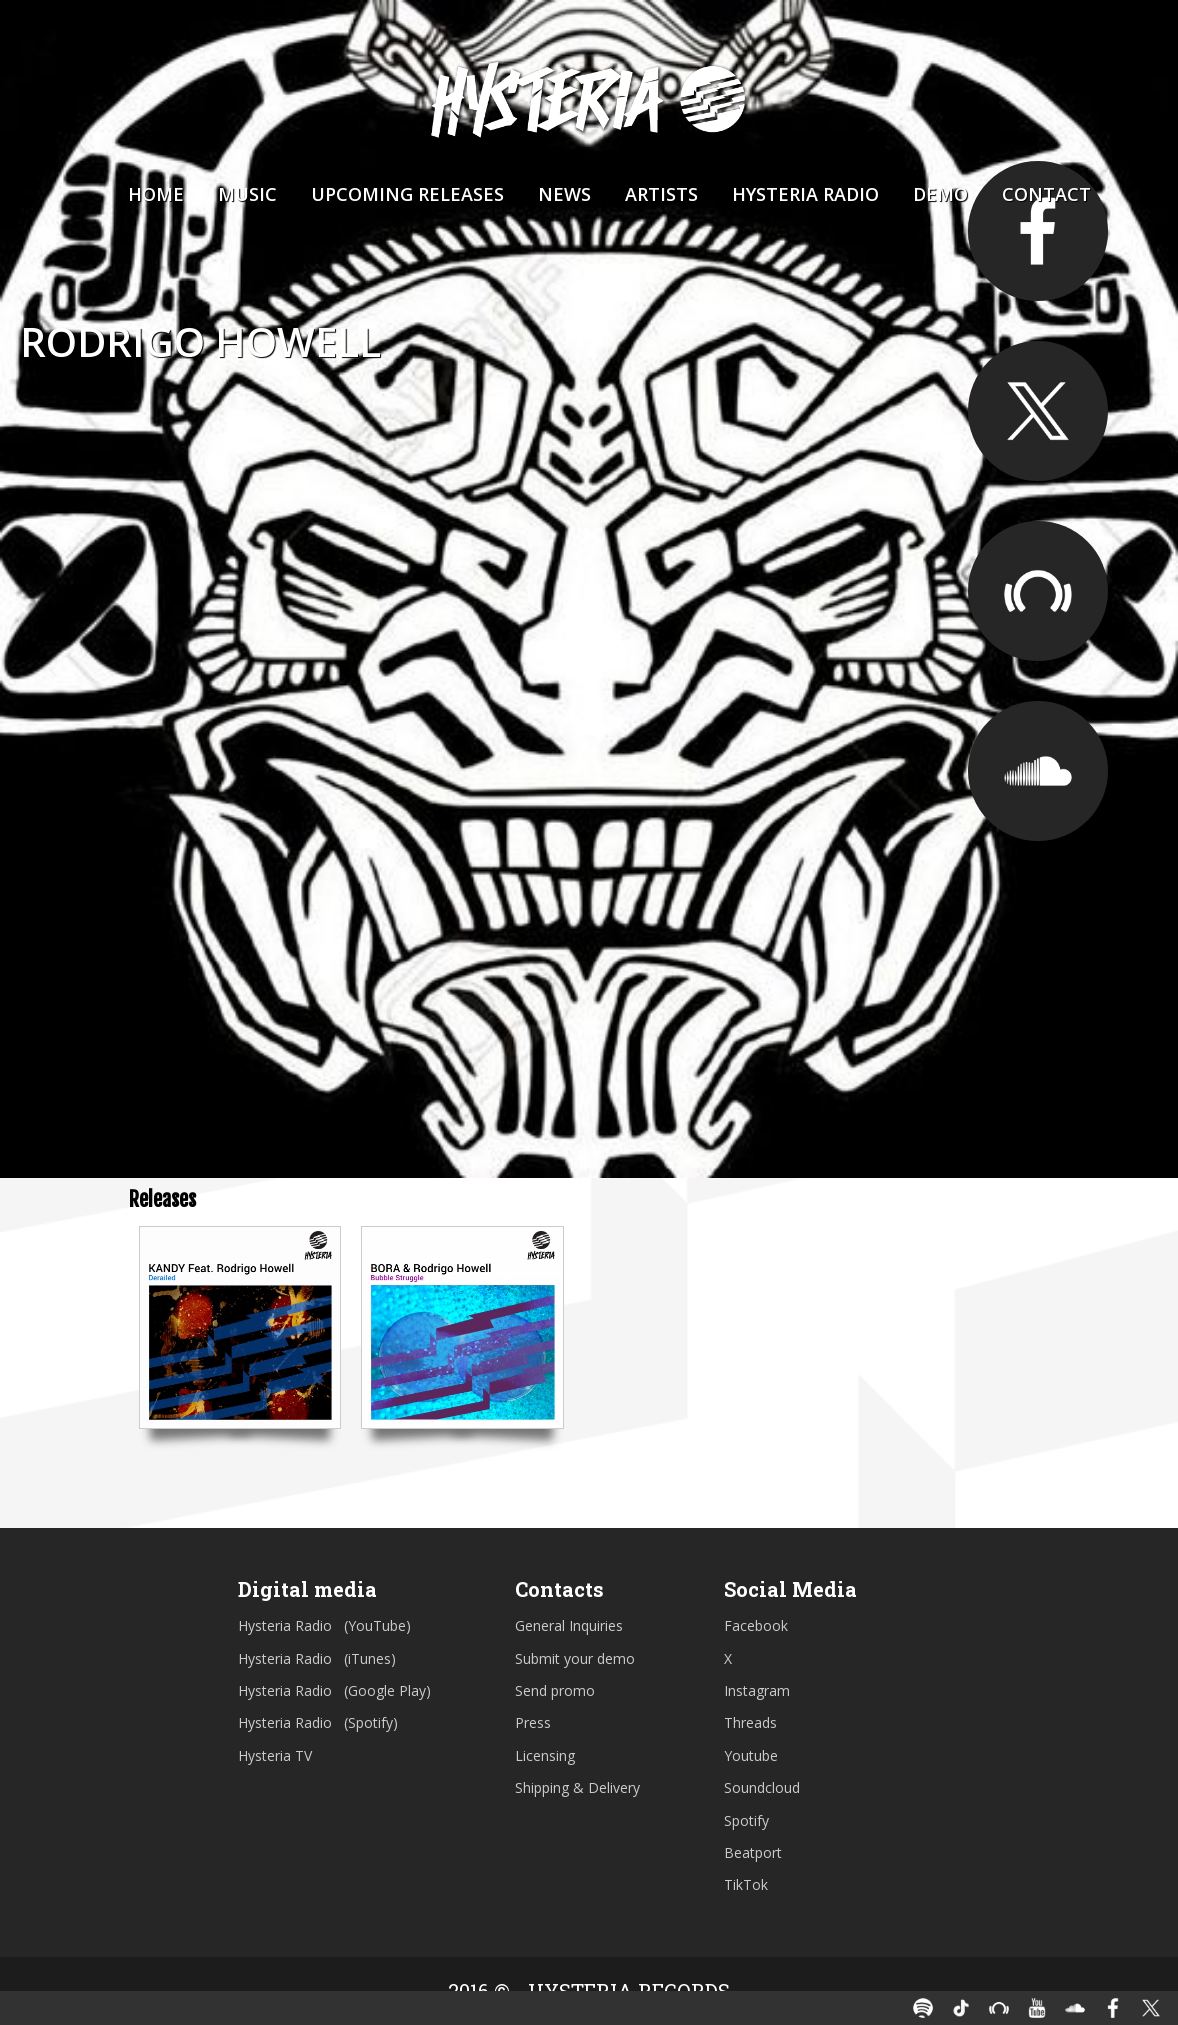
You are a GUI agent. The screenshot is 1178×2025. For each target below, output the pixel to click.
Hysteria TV (275, 1755)
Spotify (746, 1820)
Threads (750, 1722)
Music (247, 194)
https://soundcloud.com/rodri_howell (1038, 771)
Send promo (555, 1690)
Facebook (756, 1625)
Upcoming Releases (407, 194)
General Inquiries (569, 1625)
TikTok (746, 1884)
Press (533, 1722)
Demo (940, 194)
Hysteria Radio (805, 194)
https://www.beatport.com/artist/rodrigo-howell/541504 (1038, 591)
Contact (1046, 194)
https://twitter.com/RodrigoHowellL (1038, 411)
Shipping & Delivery (577, 1787)
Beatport (753, 1852)
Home (156, 194)
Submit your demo (575, 1658)
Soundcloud (762, 1787)
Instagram (757, 1690)
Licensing (545, 1755)
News (564, 194)
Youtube (751, 1755)
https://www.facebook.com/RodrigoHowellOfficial (1038, 231)
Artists (661, 194)
